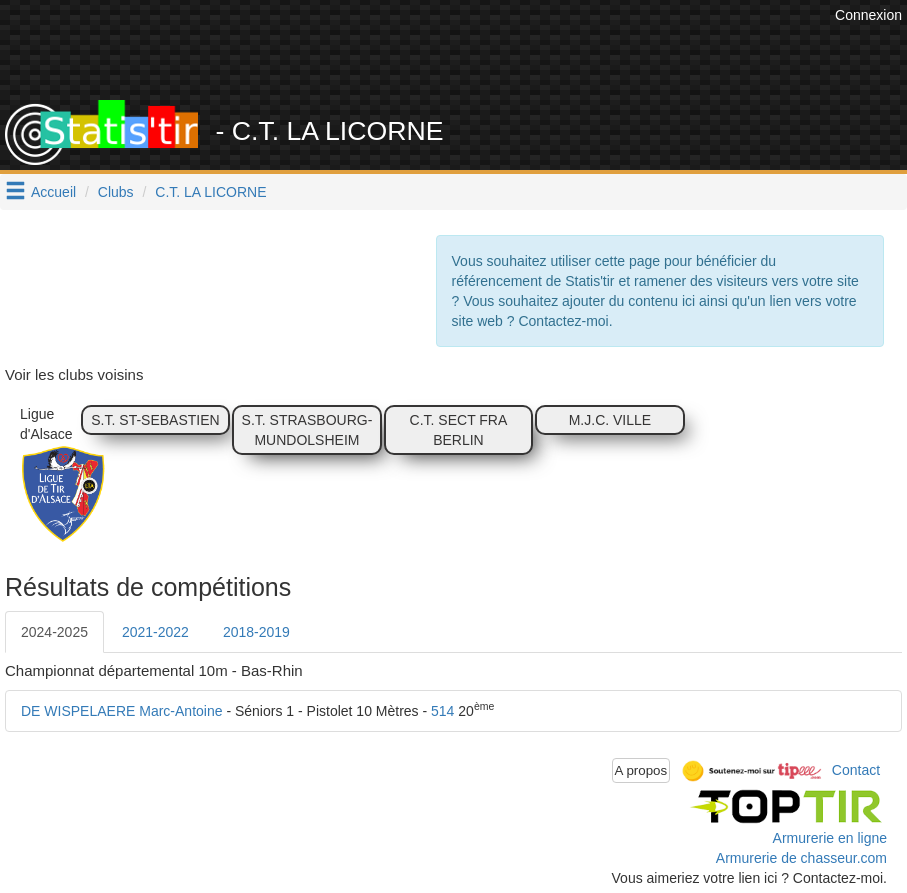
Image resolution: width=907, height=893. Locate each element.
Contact (856, 769)
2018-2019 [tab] (256, 632)
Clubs (116, 192)
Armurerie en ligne (830, 838)
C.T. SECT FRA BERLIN (459, 430)
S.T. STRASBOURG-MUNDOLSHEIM (307, 430)
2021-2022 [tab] (155, 632)
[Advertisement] (466, 50)
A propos (641, 770)
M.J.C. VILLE (610, 420)
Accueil (53, 192)
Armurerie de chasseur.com (801, 858)
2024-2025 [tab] (54, 632)
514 (442, 711)
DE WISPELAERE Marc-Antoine (122, 711)
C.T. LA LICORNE (210, 192)
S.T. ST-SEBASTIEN (155, 420)
